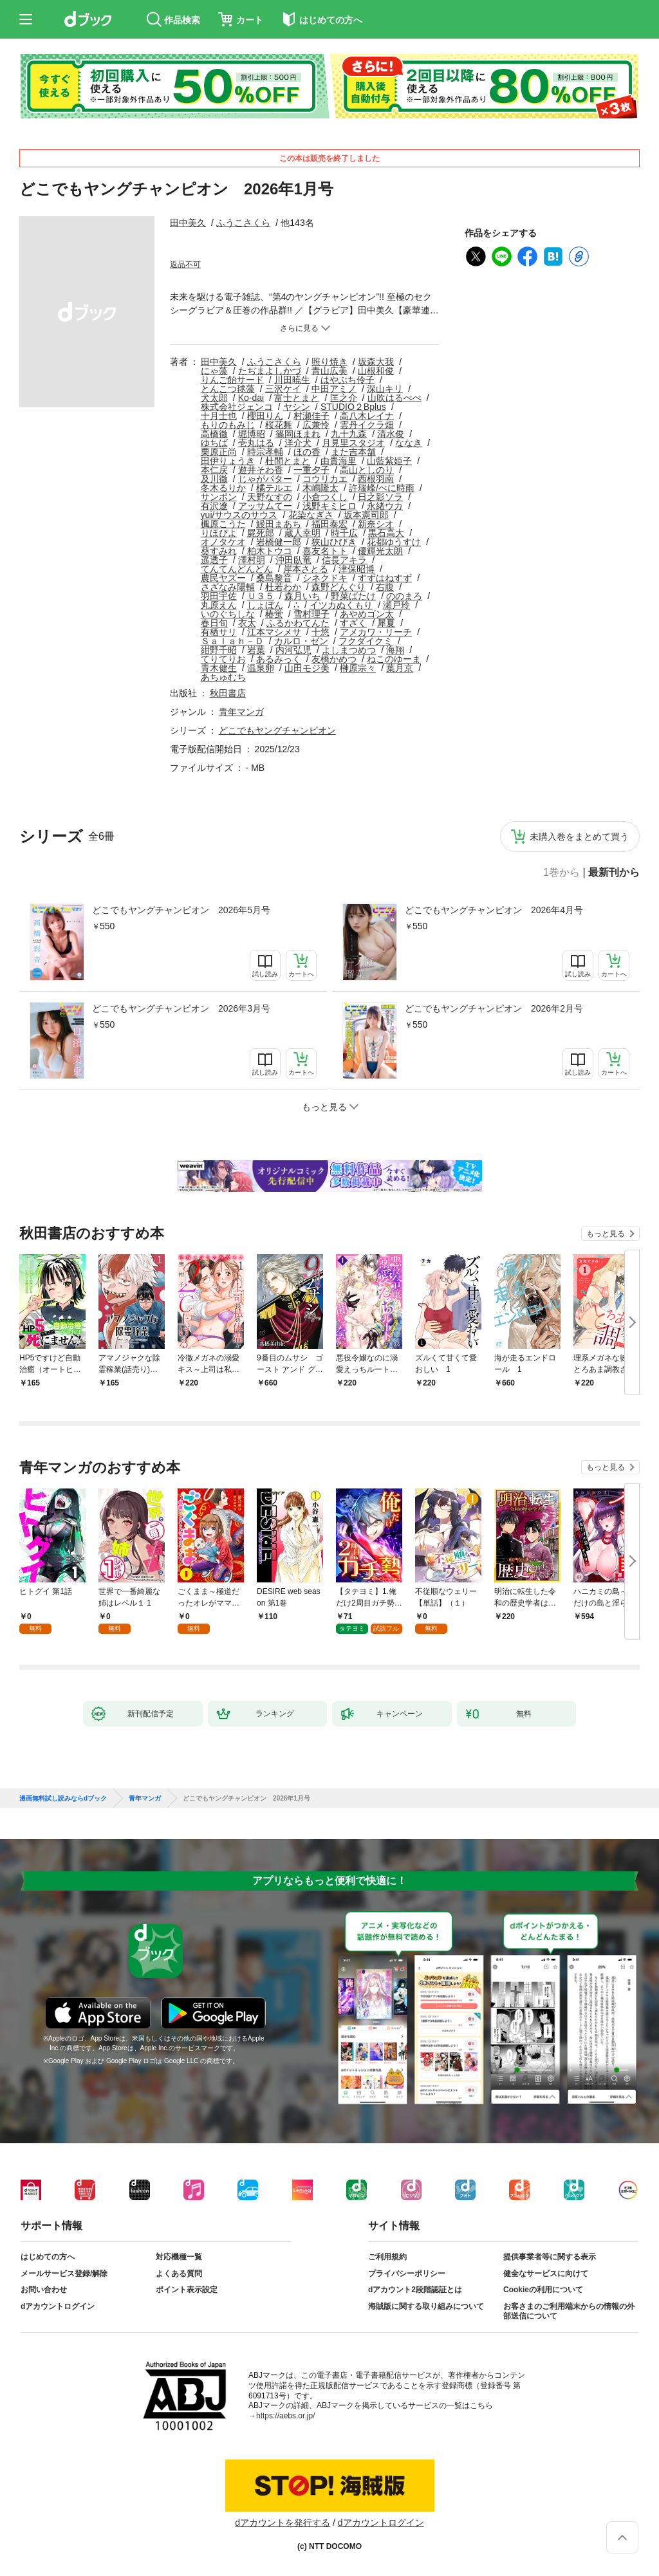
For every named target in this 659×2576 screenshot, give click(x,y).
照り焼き (329, 362)
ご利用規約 (387, 2256)
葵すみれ (219, 551)
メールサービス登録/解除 (64, 2273)
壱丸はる (256, 443)
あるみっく (278, 659)
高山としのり (367, 470)
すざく (353, 623)
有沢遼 (214, 506)
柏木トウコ (269, 551)
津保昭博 (357, 569)
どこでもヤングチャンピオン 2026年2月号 (494, 1008)
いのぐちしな (228, 614)
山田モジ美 (307, 668)
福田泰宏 (329, 524)
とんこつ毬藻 (228, 389)
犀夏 (386, 623)
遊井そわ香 (260, 470)
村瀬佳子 (311, 416)
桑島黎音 (274, 578)
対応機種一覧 (179, 2256)
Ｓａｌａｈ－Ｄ (232, 641)
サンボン (219, 497)
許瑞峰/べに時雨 (381, 488)
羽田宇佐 (219, 596)
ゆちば (214, 443)
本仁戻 (214, 470)
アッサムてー (265, 506)
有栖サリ (219, 632)
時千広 (344, 533)
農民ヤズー (223, 578)
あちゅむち (223, 677)
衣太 (247, 623)
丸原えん (219, 605)
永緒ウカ (385, 506)
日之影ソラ (380, 497)
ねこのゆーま (394, 659)
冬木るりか (223, 488)
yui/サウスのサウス (239, 515)
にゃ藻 (214, 371)
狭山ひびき (334, 542)
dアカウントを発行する (282, 2522)
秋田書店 (228, 693)
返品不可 (185, 264)
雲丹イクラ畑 (367, 425)
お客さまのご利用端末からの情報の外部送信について (569, 2311)
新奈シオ (376, 524)
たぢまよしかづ (269, 371)
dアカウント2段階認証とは (415, 2289)
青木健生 (219, 668)
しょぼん (265, 605)
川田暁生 (292, 380)
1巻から (561, 872)
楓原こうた (223, 524)
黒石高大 (386, 533)
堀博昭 (251, 434)
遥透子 (214, 560)
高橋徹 (214, 434)
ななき (408, 443)
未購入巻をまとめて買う (579, 836)
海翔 (395, 650)
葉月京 (399, 668)
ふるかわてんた (298, 623)
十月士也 (219, 416)
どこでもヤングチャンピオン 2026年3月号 (181, 1008)
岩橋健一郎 (278, 542)
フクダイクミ (366, 641)
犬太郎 (214, 398)
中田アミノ (334, 389)
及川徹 (214, 479)
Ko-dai (251, 398)
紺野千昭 (219, 650)
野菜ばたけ (353, 596)
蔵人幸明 (302, 533)
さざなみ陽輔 (228, 587)
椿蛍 (274, 614)
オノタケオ (223, 542)
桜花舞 (278, 425)
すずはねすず (385, 578)
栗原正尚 (219, 452)
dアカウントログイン (58, 2306)
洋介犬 (297, 443)
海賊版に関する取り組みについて (426, 2306)
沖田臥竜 (293, 560)
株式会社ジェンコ (237, 407)
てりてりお (223, 659)
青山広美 (329, 371)
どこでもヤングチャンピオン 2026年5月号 (181, 910)
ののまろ (404, 596)
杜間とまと (287, 461)
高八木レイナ (367, 416)
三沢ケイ (283, 389)
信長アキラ (344, 560)
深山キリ (385, 389)
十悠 (320, 632)
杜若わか (283, 587)
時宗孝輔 (265, 452)
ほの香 (306, 452)
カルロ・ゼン (301, 641)
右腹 (385, 587)
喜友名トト (325, 551)
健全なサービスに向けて (545, 2273)
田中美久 (188, 223)
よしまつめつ (349, 650)
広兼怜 (316, 425)
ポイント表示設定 (187, 2289)
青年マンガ (241, 712)
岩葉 (256, 650)
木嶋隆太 (320, 488)
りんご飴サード (232, 380)
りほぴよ (219, 533)
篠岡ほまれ (297, 434)
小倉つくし (325, 497)
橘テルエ (274, 488)
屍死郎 (260, 533)
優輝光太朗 (380, 551)
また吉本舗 (353, 452)
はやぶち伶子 (347, 380)
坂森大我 (376, 362)
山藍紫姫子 (389, 461)
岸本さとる (305, 569)
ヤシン (296, 407)
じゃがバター (265, 479)
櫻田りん (265, 416)
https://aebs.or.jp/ (285, 2415)
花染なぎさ (310, 515)
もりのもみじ (228, 425)
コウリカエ (325, 479)
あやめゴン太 (367, 614)
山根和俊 (376, 371)
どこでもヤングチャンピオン (277, 730)
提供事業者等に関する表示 (549, 2256)
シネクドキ (325, 578)
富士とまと (296, 398)
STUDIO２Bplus (353, 407)
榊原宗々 (358, 668)
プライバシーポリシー (406, 2273)
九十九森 (349, 434)
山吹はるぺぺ (394, 398)
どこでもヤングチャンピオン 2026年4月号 (494, 910)
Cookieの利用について (543, 2289)
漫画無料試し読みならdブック (63, 1798)
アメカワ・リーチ (376, 632)
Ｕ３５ (260, 596)
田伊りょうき (228, 461)
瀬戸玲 (396, 605)
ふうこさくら (243, 223)
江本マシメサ (274, 632)
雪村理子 (311, 614)
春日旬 (214, 623)
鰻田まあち (278, 524)
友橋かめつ (334, 659)
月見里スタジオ (353, 443)
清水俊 (390, 434)
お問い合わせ (44, 2289)
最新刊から (614, 872)
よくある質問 (179, 2273)
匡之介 (343, 398)
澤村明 (251, 560)
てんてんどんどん (237, 569)
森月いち (302, 596)
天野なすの (269, 497)
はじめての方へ (48, 2256)
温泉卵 (260, 668)
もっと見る (605, 1233)
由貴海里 (338, 461)
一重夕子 (311, 470)
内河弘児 (293, 650)
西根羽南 (376, 479)
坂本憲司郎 (366, 515)
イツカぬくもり (341, 605)
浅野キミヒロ (329, 506)
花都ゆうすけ (394, 542)
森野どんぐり (338, 587)
